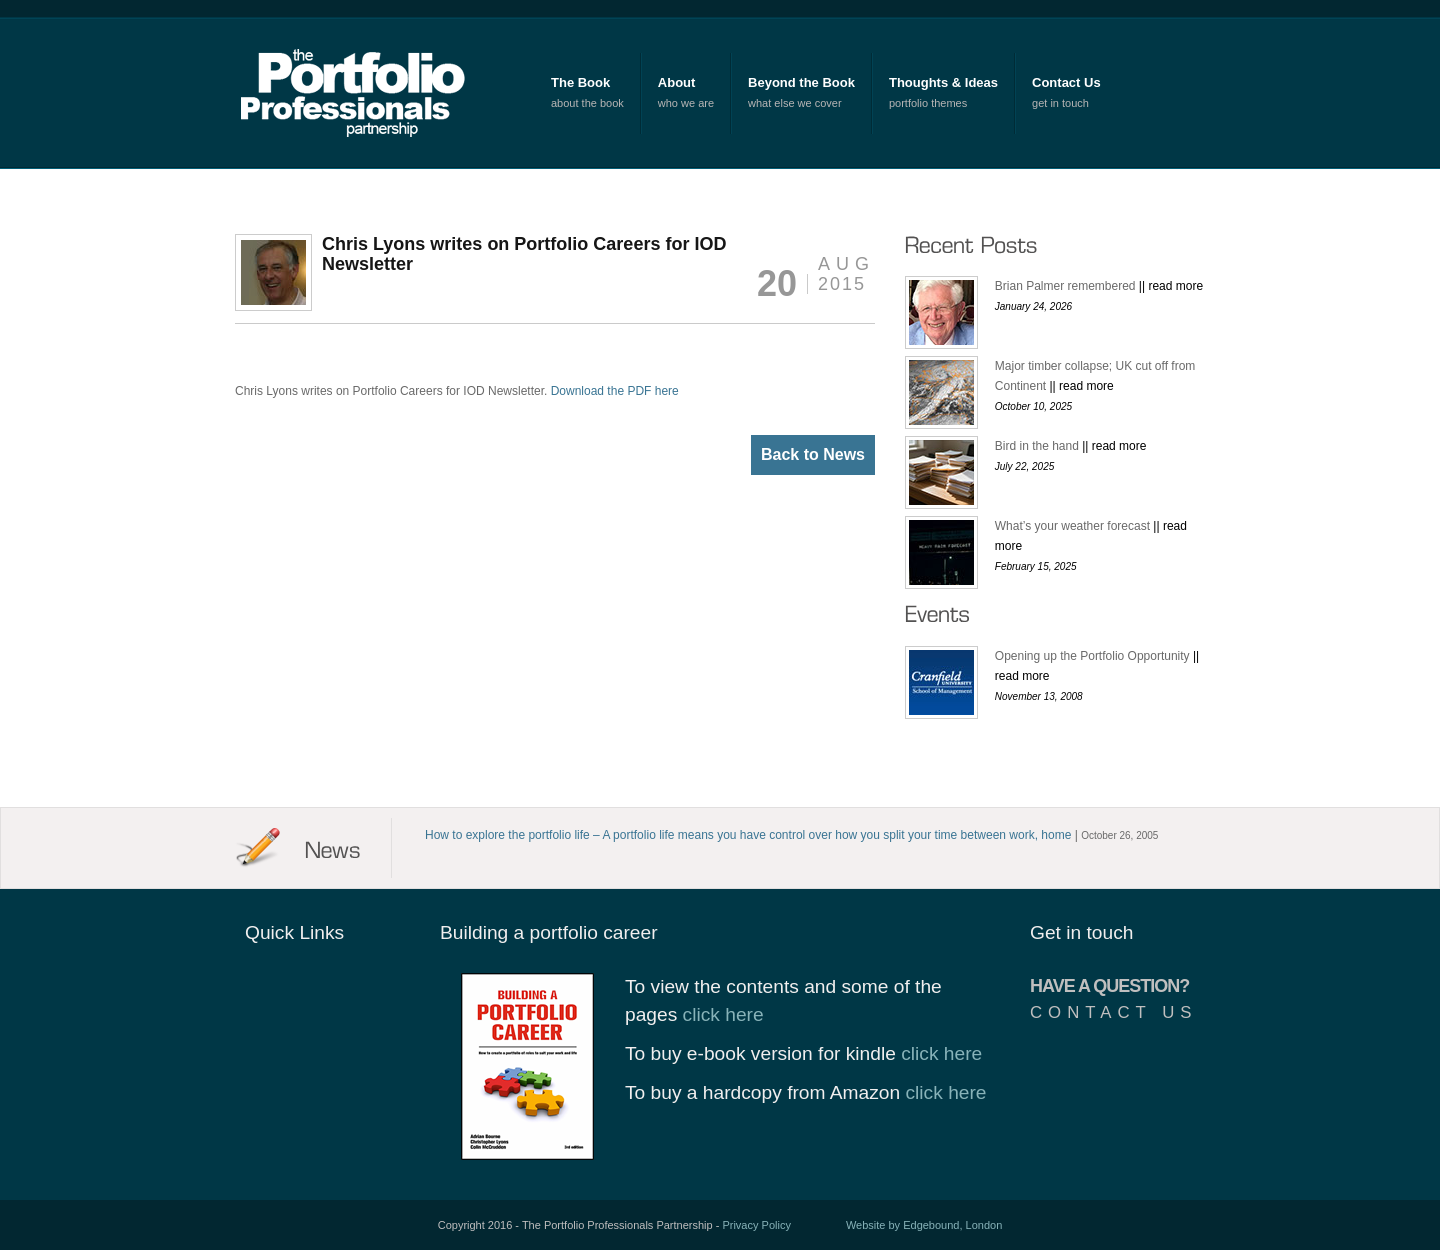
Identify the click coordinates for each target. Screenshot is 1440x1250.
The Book (580, 82)
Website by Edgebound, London (924, 1225)
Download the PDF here (615, 391)
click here (723, 1014)
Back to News (813, 454)
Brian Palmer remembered (1099, 286)
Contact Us (1066, 82)
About (677, 82)
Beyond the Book (801, 82)
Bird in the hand (1071, 446)
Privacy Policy (756, 1225)
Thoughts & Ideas (943, 82)
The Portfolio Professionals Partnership (361, 92)
